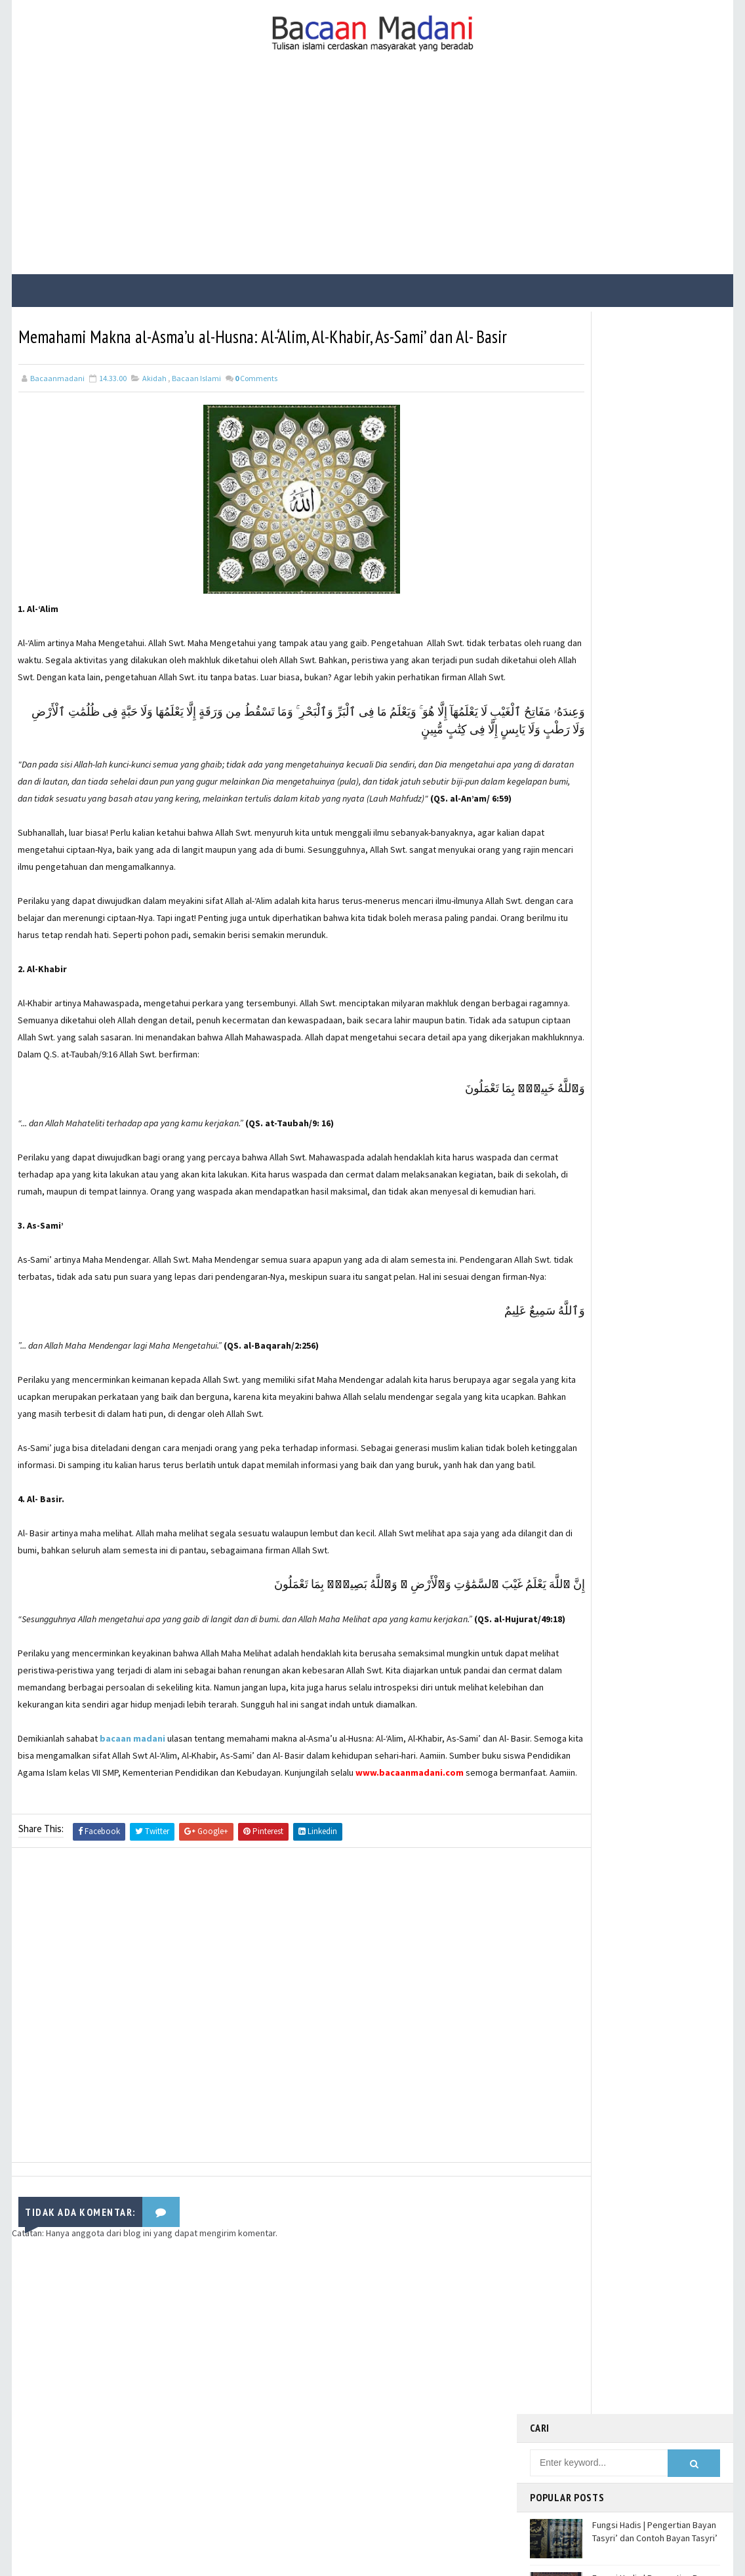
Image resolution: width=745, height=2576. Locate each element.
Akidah (154, 405)
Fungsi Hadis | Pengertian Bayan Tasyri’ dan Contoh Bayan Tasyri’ (654, 424)
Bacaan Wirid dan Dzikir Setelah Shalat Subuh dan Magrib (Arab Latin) (653, 538)
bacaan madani (133, 1885)
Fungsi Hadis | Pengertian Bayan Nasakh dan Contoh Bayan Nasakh (654, 483)
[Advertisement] (372, 176)
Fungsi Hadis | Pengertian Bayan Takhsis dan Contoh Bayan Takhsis (654, 646)
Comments (256, 405)
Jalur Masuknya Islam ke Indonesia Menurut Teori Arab (649, 587)
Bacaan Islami (196, 405)
